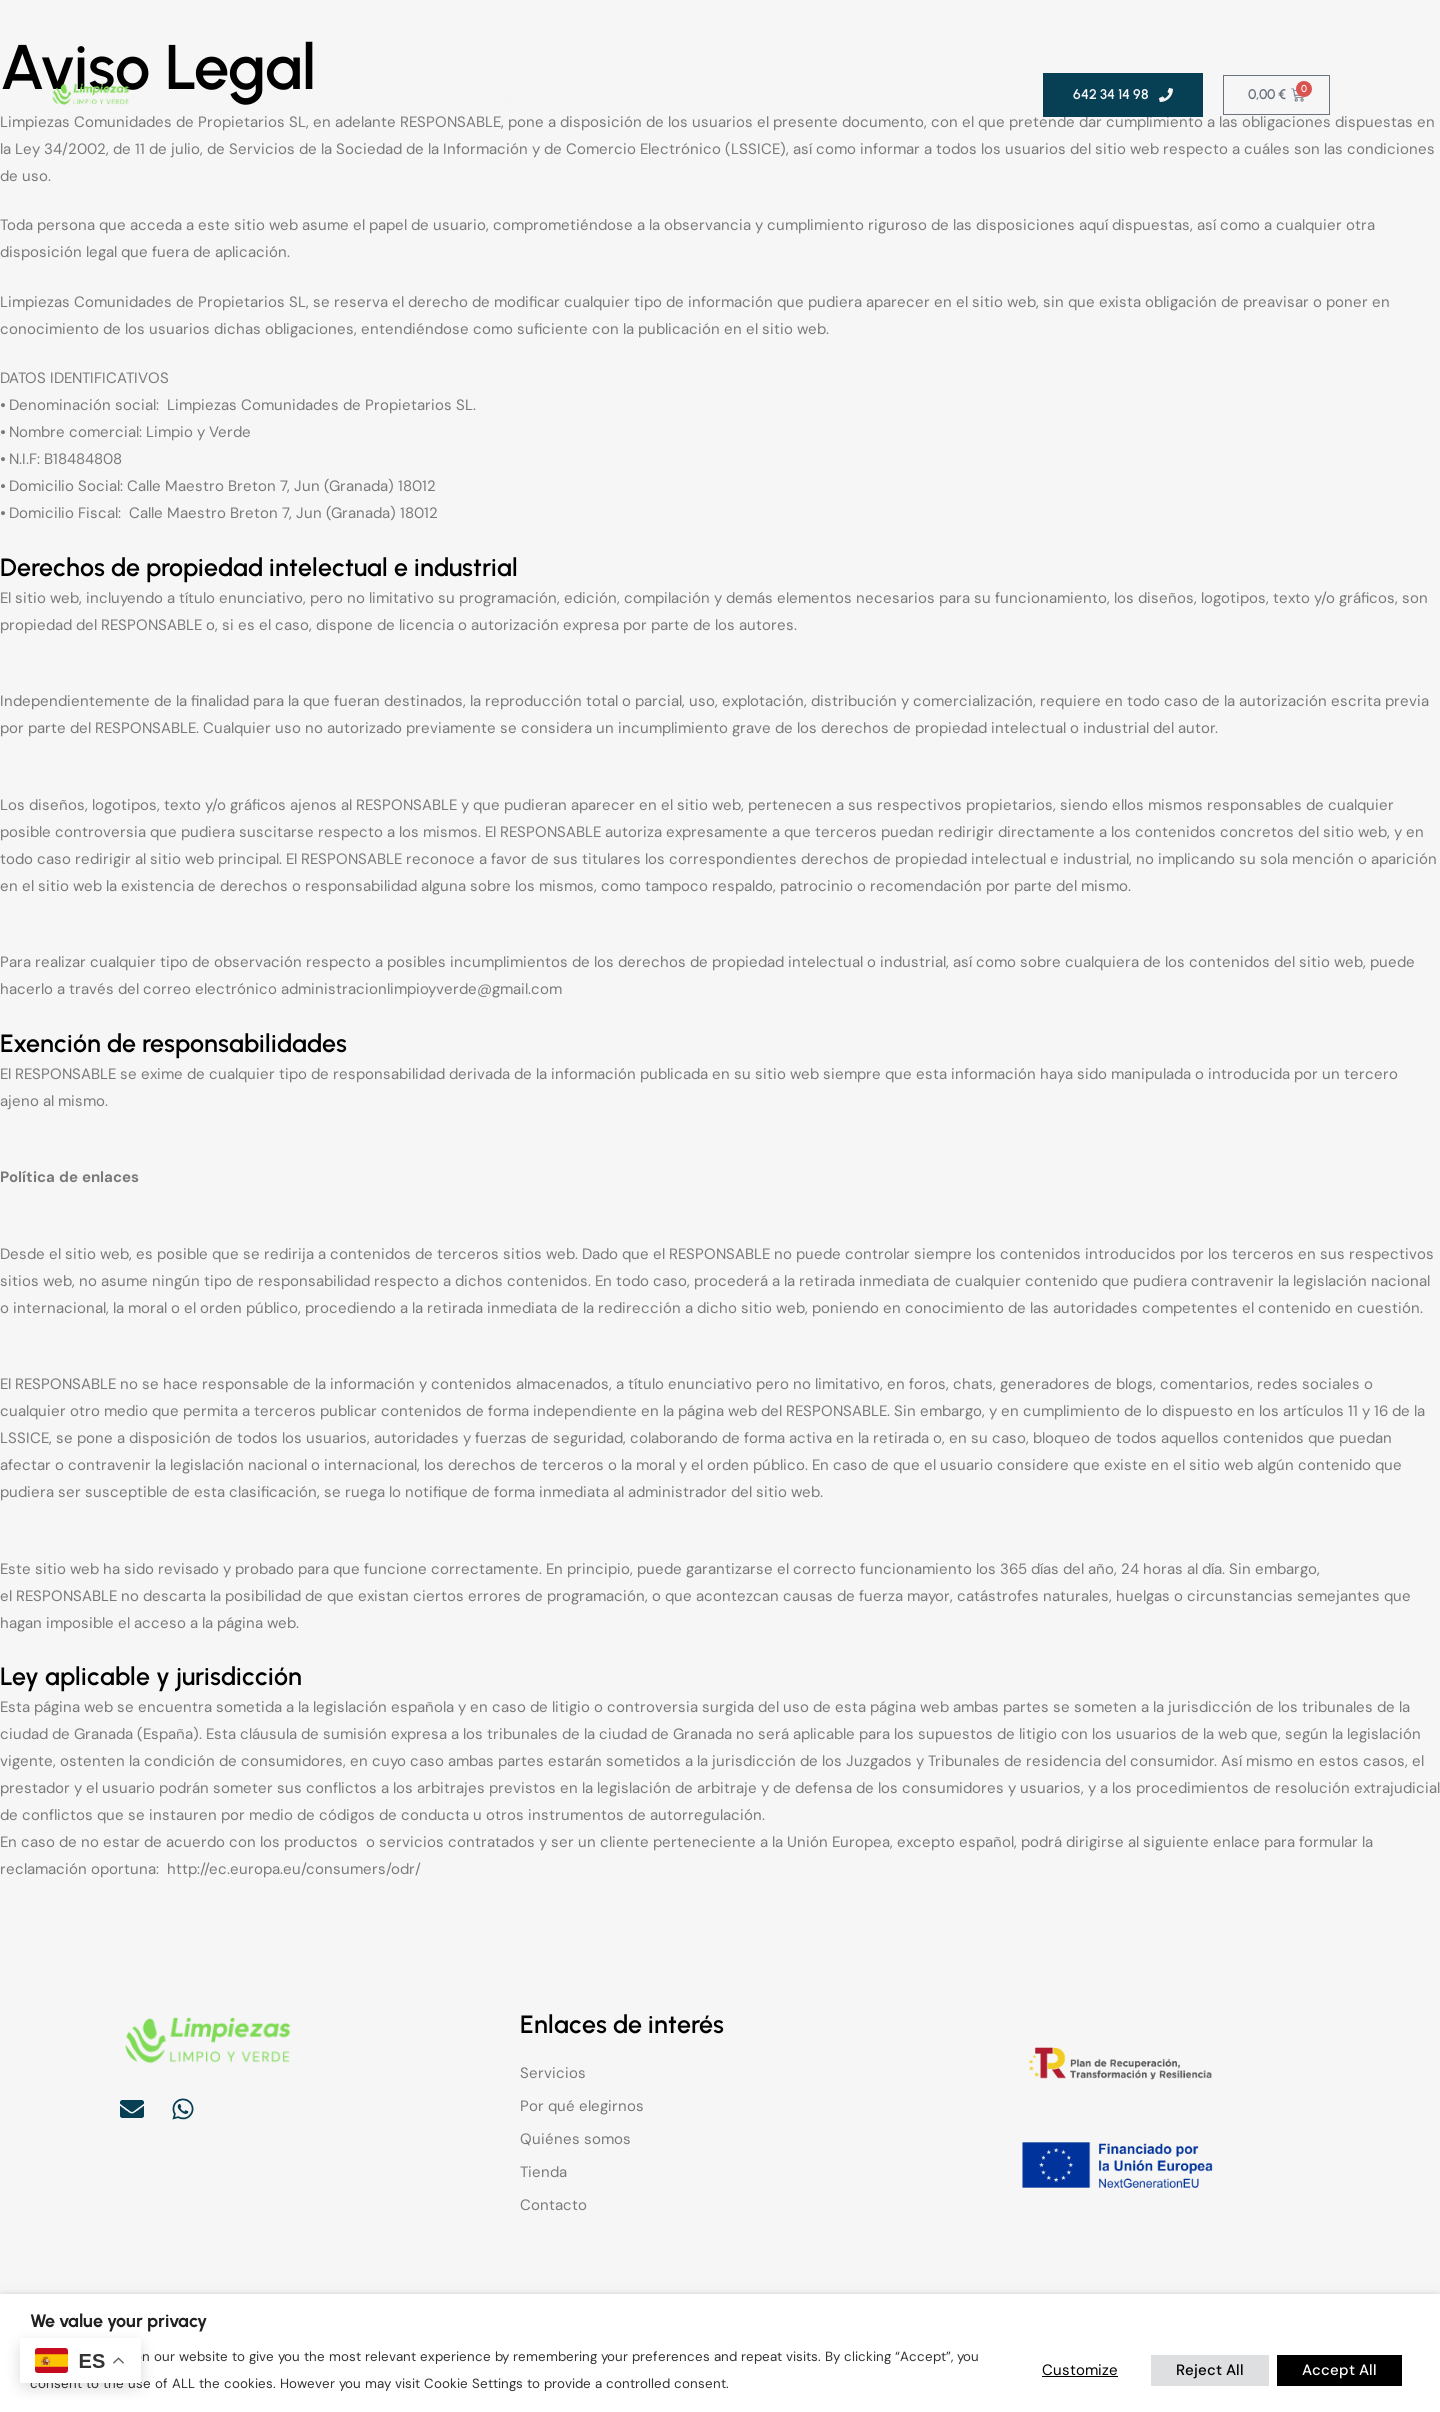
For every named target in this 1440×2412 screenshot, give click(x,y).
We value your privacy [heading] (118, 2321)
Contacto (840, 95)
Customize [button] (1080, 2370)
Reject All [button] (1210, 2370)
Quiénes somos (632, 95)
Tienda (746, 95)
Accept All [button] (1339, 2370)
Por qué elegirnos (484, 95)
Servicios (355, 95)
